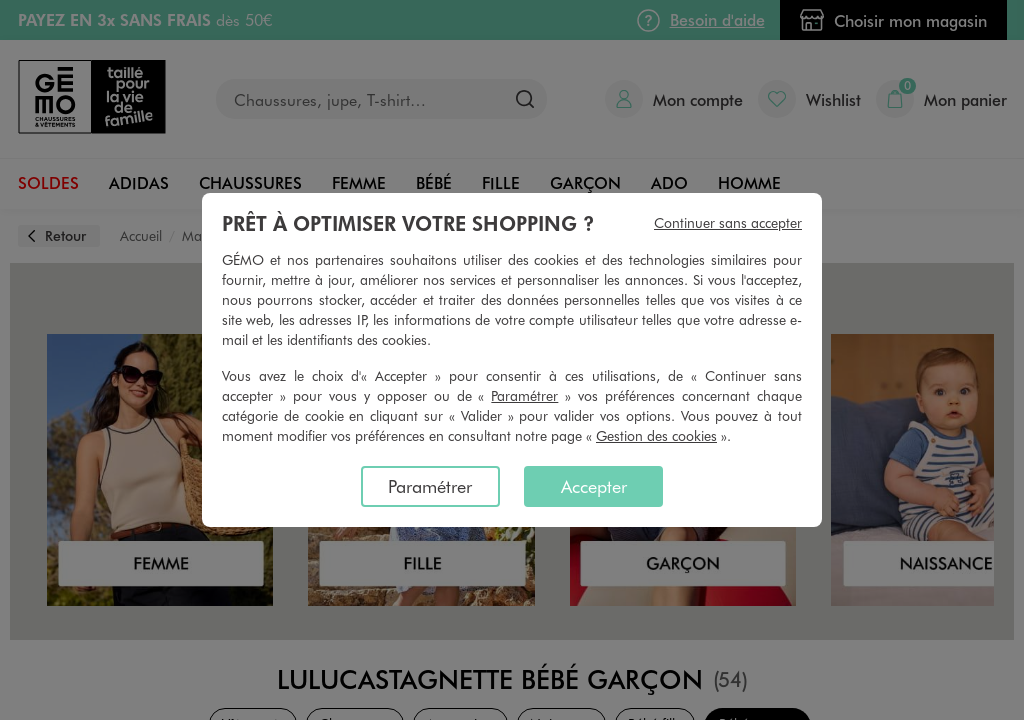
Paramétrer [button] (524, 395)
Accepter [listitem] (594, 486)
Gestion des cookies (656, 435)
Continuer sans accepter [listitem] (728, 222)
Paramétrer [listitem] (430, 486)
